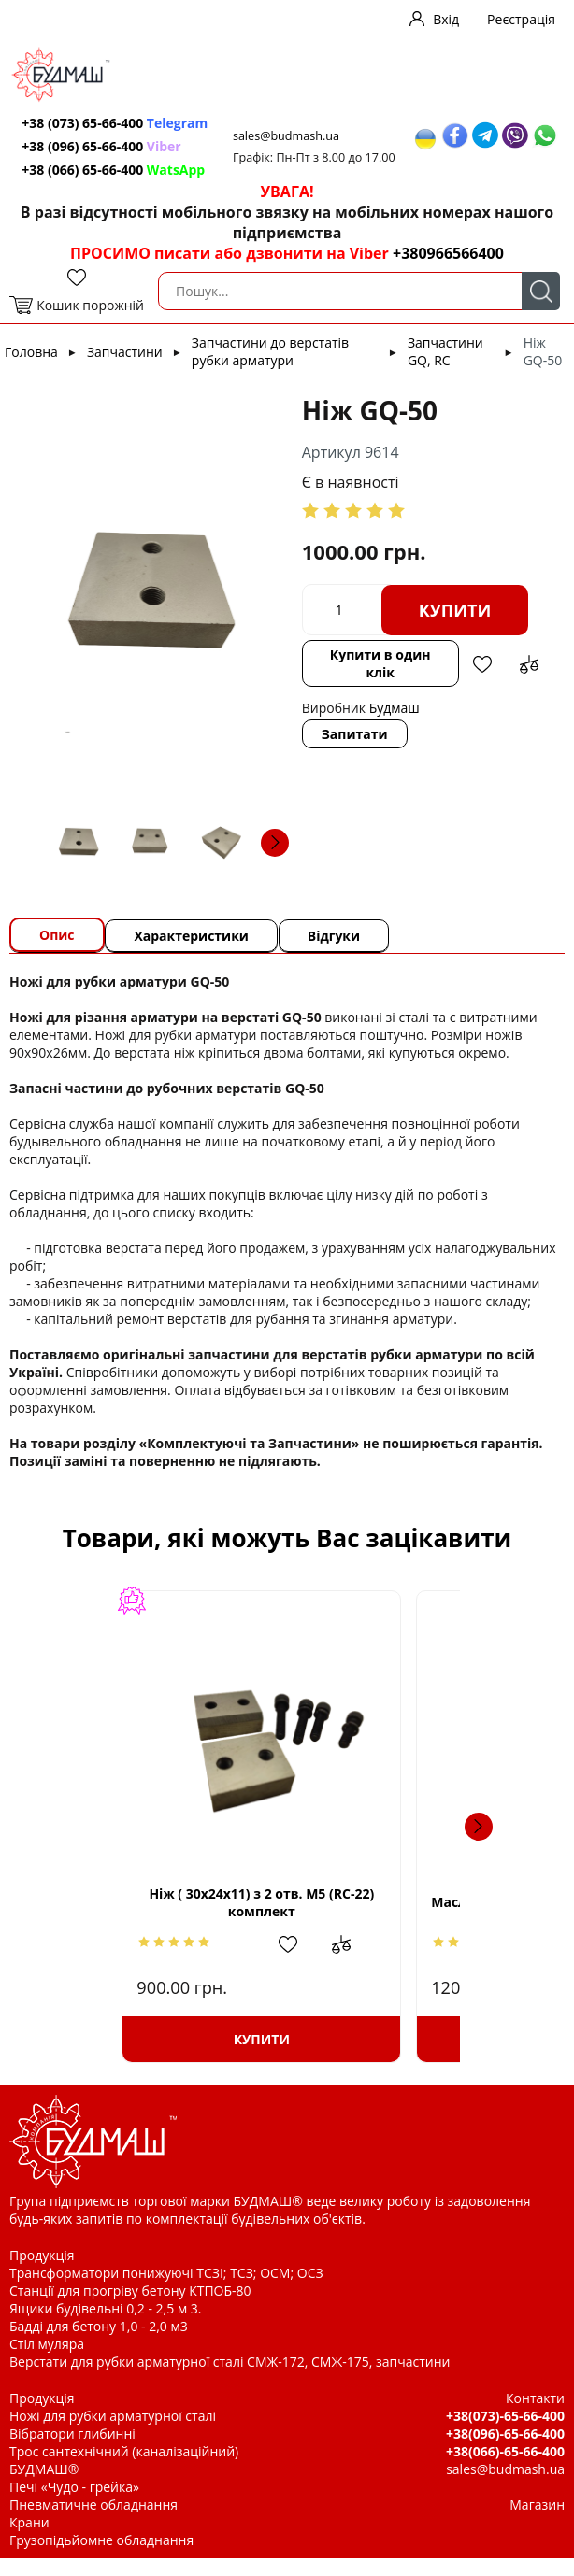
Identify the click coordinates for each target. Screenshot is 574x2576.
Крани (29, 2540)
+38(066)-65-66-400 (505, 2469)
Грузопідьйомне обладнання (101, 2558)
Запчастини (125, 369)
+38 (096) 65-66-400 (102, 164)
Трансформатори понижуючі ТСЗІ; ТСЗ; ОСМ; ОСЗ (166, 2290)
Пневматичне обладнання (93, 2522)
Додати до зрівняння (527, 682)
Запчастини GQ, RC (445, 369)
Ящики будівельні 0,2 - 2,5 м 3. (105, 2326)
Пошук (541, 309)
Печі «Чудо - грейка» (74, 2504)
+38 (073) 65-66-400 (84, 131)
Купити (455, 628)
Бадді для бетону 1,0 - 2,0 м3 (98, 2344)
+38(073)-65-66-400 (505, 2433)
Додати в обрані (480, 682)
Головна (31, 369)
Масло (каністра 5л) (376, 1919)
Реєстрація (521, 19)
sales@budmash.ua (290, 137)
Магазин (537, 2522)
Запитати (355, 752)
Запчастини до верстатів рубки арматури (270, 369)
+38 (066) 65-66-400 (115, 187)
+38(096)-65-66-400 (505, 2451)
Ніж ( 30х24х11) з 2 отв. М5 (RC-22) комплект (165, 1920)
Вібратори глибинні (72, 2451)
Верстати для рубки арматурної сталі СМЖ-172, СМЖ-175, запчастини (229, 2379)
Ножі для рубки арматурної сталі (112, 2433)
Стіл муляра (46, 2361)
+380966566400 (448, 271)
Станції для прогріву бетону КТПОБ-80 (130, 2308)
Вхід (446, 19)
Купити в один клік (379, 681)
